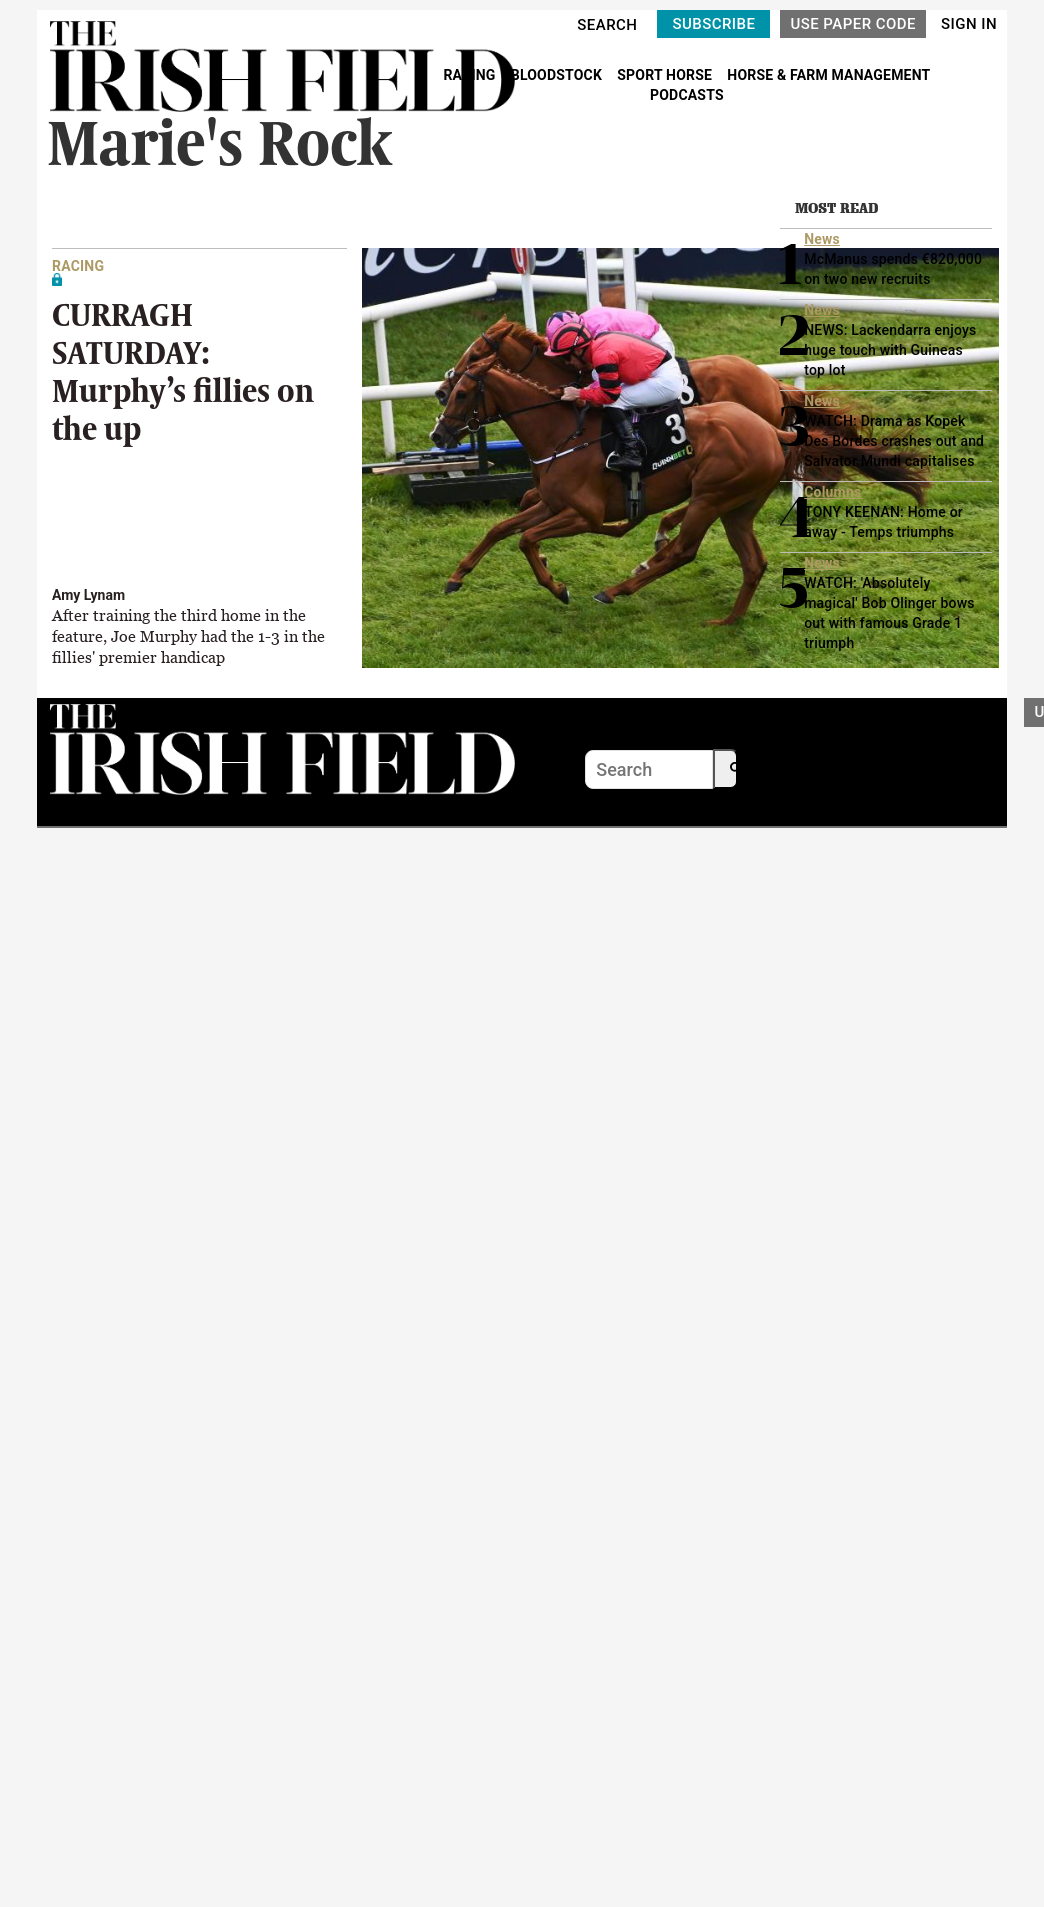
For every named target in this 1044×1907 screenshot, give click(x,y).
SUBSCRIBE (713, 24)
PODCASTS (687, 95)
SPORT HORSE (666, 75)
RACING (471, 75)
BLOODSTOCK (558, 75)
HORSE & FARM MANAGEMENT (828, 75)
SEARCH (607, 25)
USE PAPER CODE (853, 24)
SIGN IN (969, 24)
